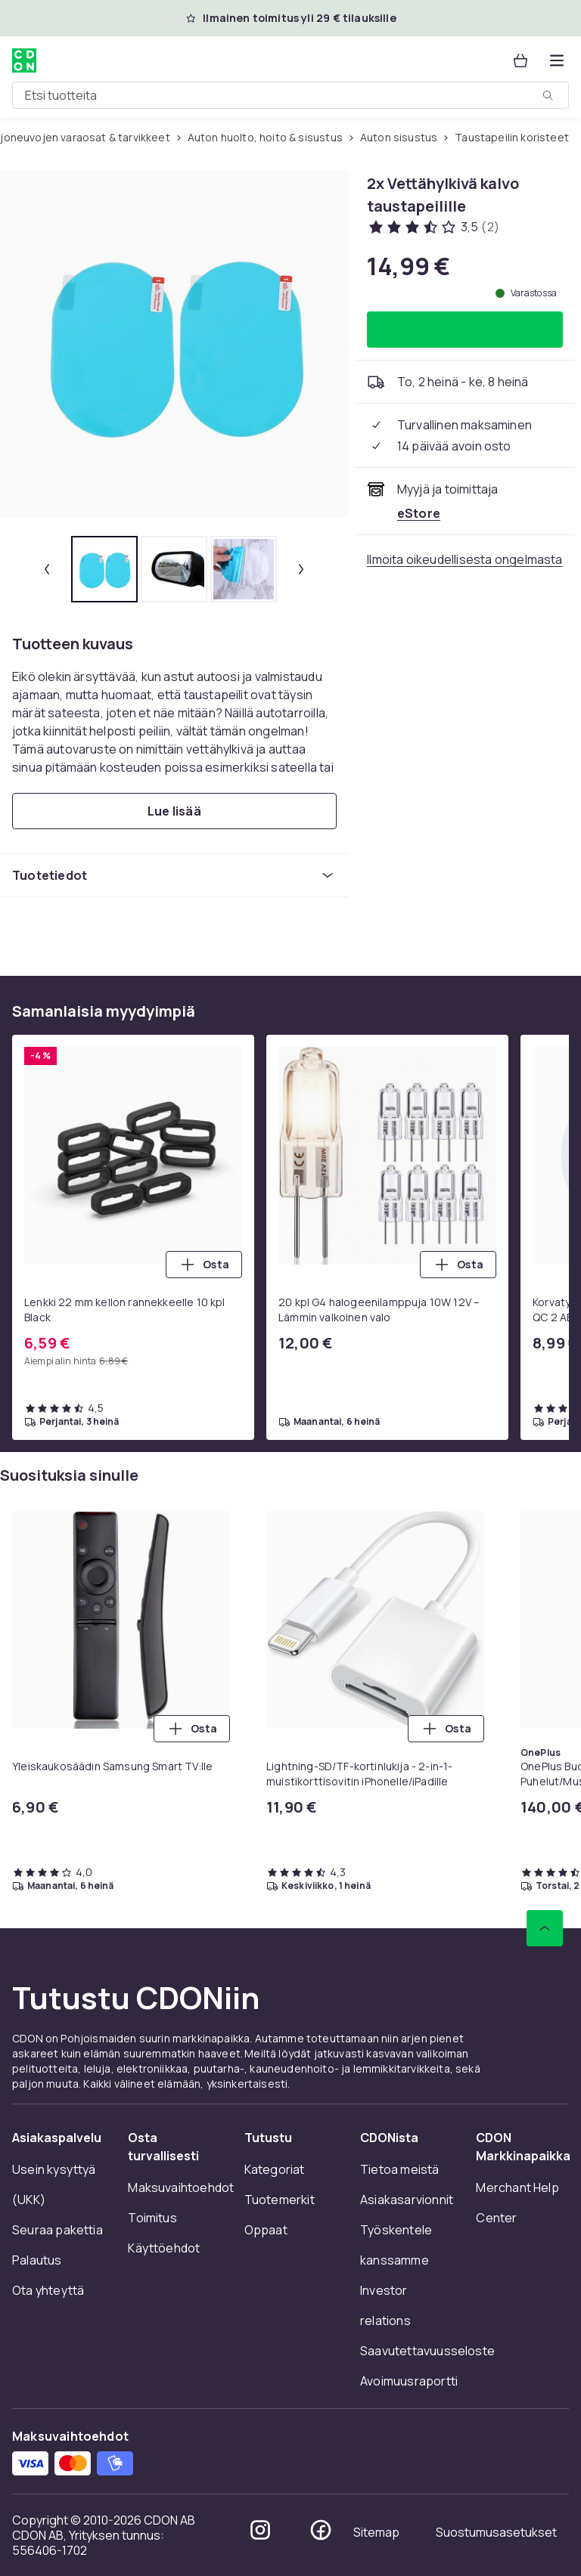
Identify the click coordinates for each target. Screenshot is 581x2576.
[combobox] (290, 95)
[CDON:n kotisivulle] (24, 60)
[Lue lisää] (174, 811)
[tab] (104, 569)
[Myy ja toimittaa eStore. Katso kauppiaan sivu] (418, 513)
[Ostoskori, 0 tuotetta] (520, 60)
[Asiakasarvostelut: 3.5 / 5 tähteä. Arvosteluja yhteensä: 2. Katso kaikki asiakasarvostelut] (433, 227)
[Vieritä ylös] (545, 1928)
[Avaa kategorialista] (557, 60)
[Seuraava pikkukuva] (301, 569)
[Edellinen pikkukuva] (47, 569)
